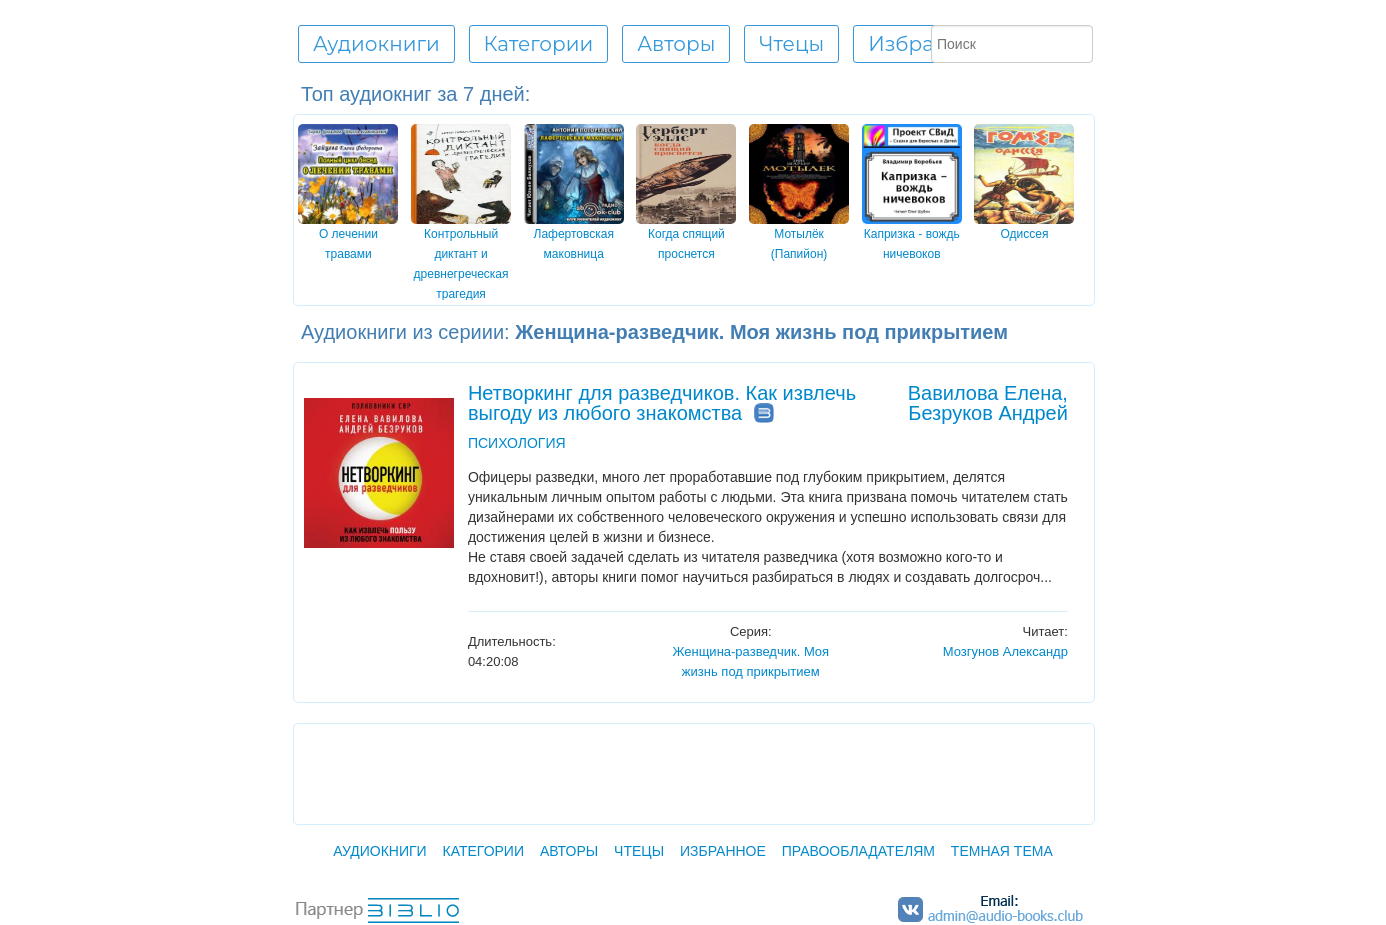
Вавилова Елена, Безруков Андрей (988, 403)
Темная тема (1002, 851)
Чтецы (639, 851)
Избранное (927, 44)
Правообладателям (858, 851)
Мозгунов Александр (1005, 651)
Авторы (569, 851)
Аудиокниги (379, 851)
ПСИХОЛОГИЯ (517, 443)
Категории (483, 851)
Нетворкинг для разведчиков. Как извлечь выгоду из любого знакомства (662, 403)
